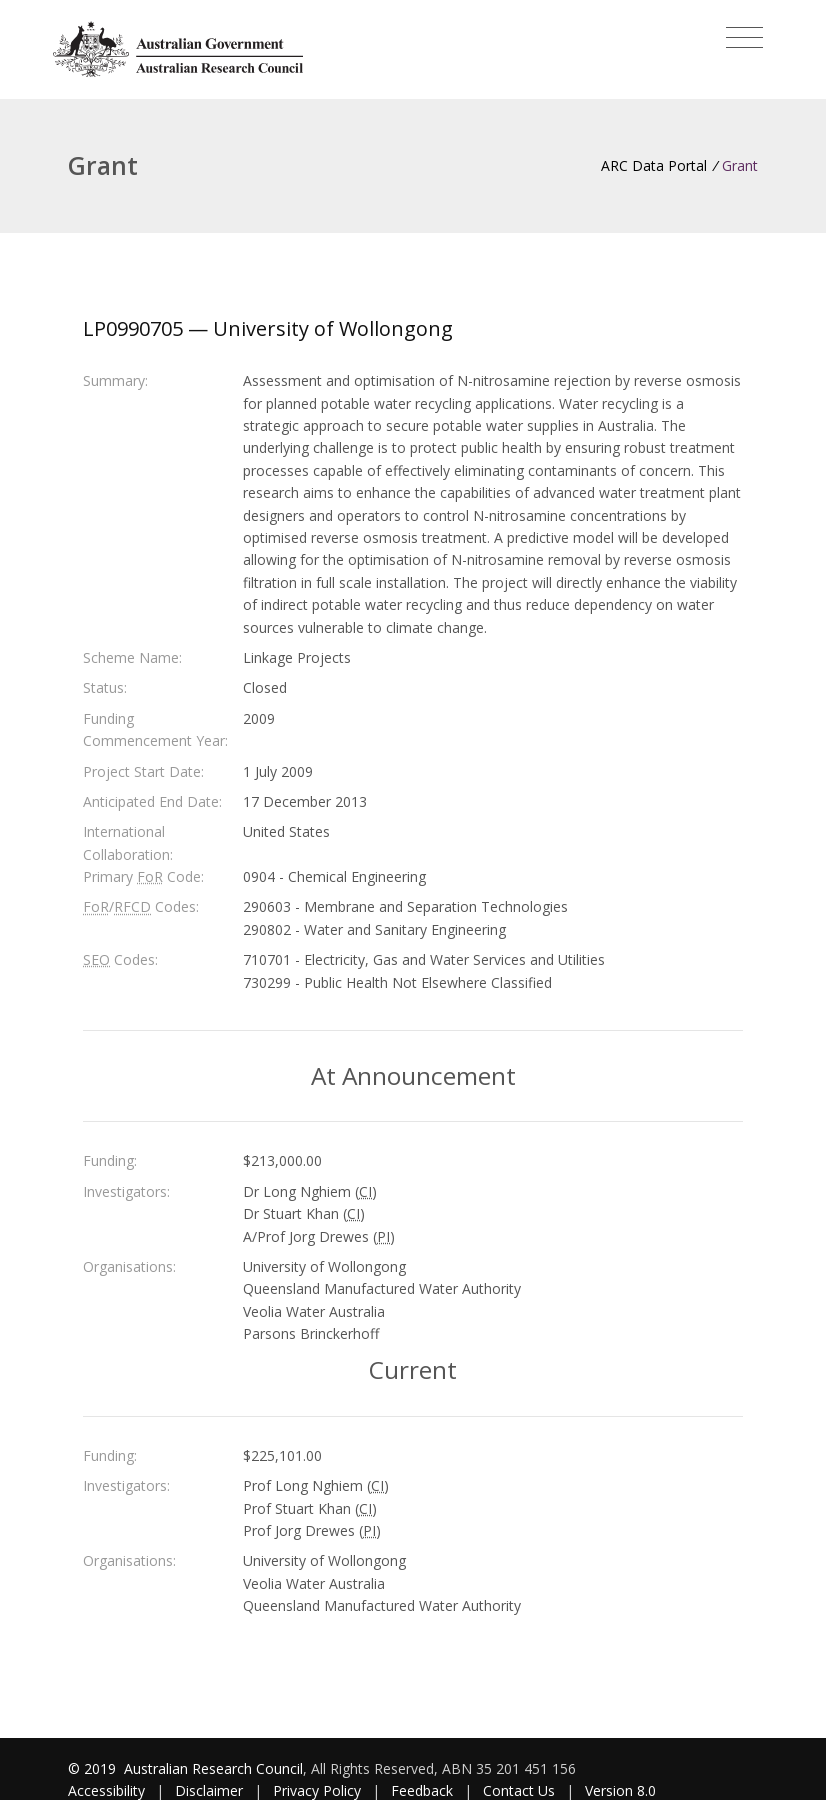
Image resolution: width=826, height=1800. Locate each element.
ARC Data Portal (654, 165)
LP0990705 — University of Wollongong (268, 328)
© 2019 (94, 1768)
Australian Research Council (213, 1768)
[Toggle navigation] (744, 38)
